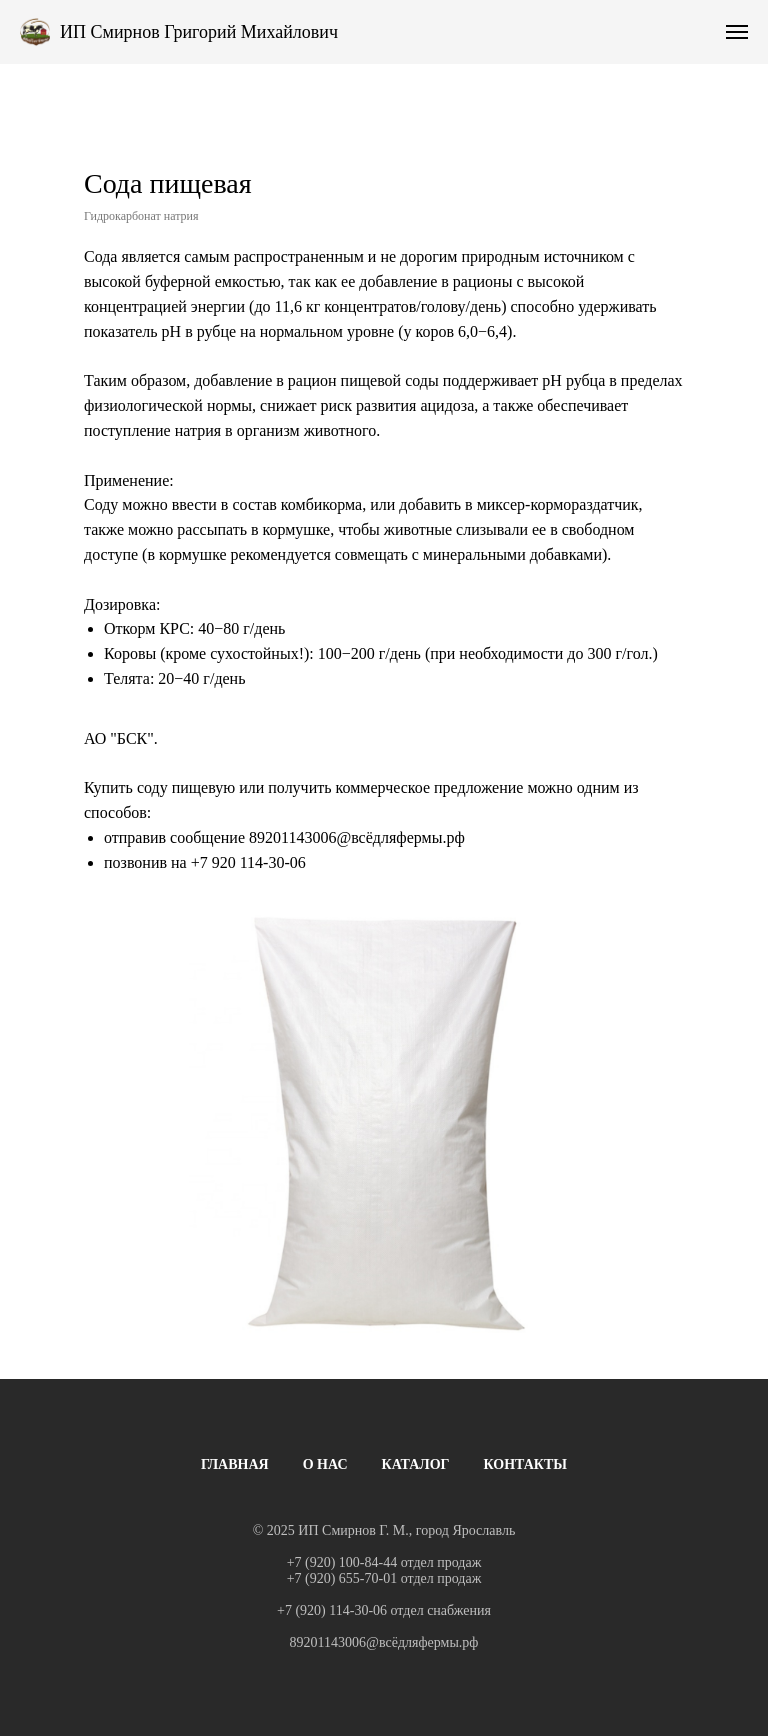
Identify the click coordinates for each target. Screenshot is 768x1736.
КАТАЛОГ (416, 1464)
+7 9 (205, 862)
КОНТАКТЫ (526, 1464)
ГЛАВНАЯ (235, 1464)
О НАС (325, 1464)
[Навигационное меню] (737, 32)
